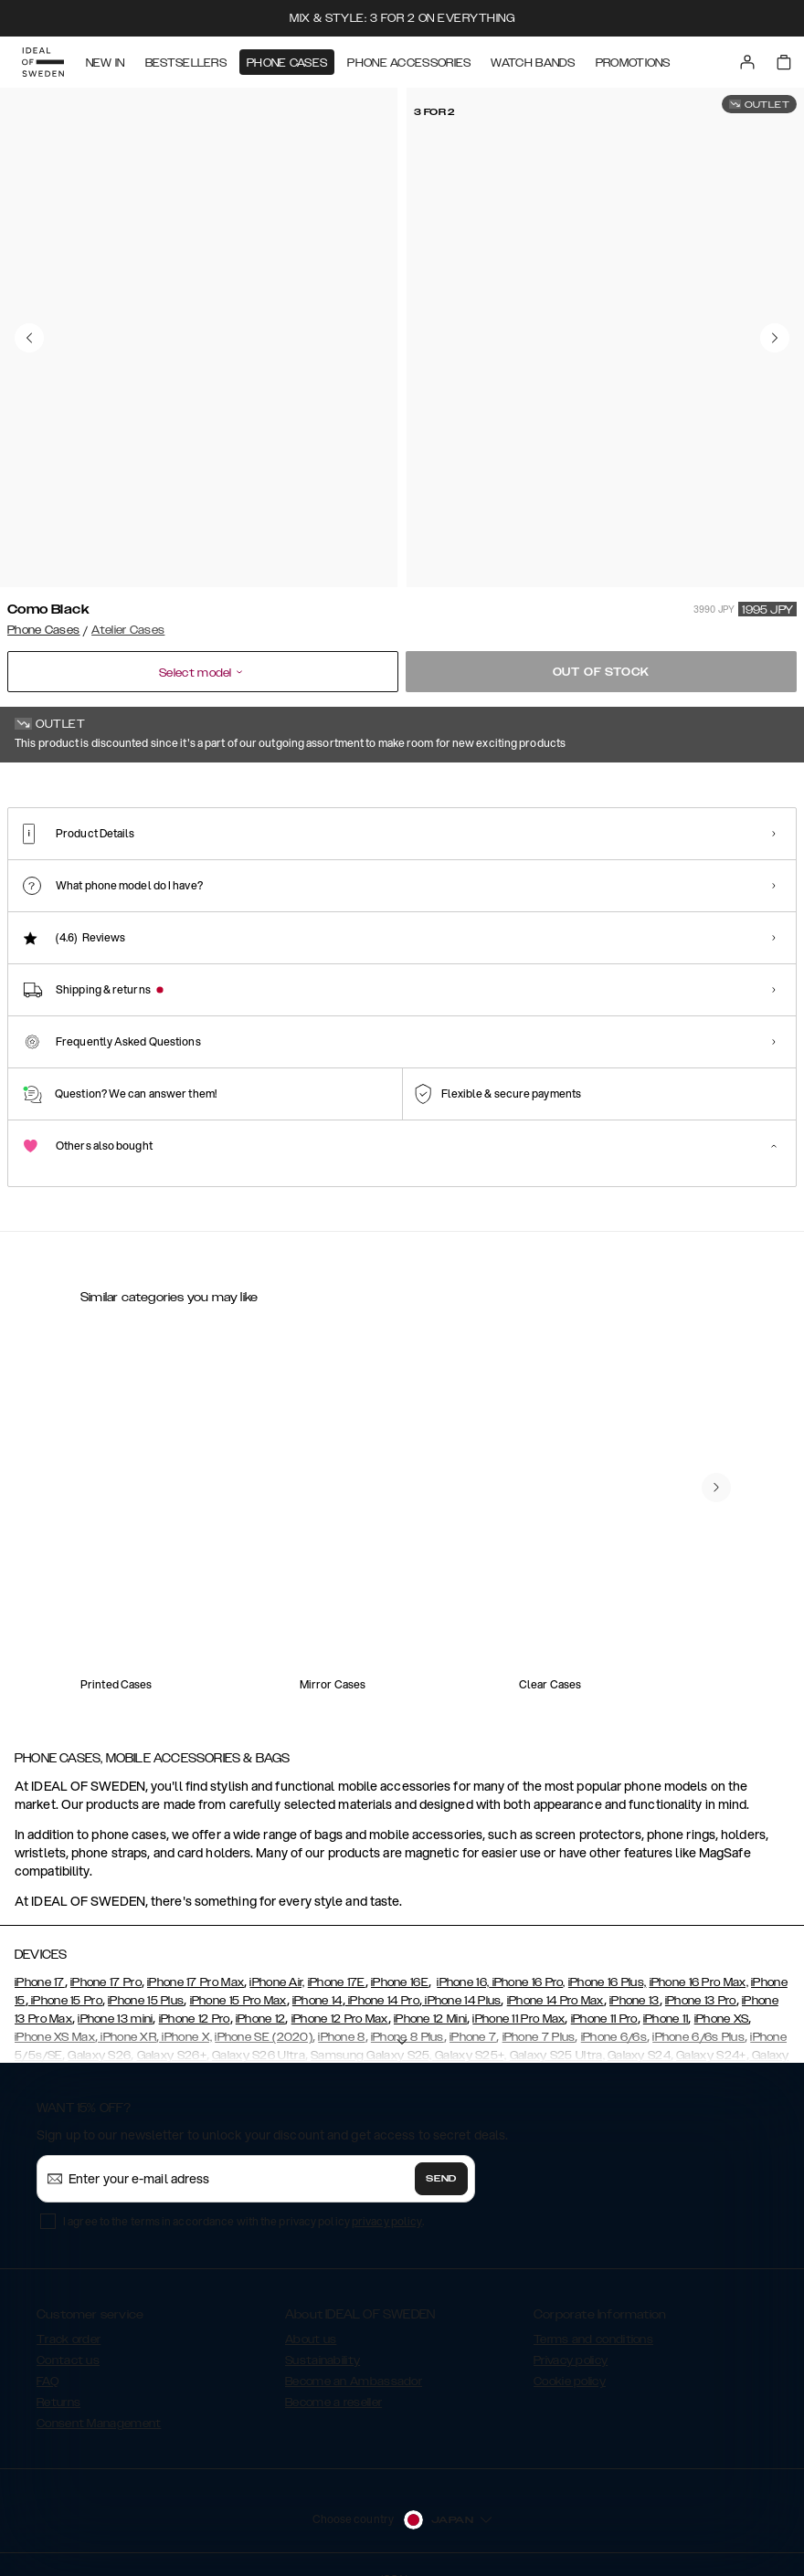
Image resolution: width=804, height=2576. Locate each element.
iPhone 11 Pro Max (518, 1995)
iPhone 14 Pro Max (555, 1977)
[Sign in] (747, 62)
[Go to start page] (43, 62)
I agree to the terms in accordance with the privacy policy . (243, 2197)
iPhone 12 (261, 1995)
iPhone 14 (317, 1977)
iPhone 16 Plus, (607, 1958)
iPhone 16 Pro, (527, 1958)
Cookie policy (570, 2357)
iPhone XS (721, 1995)
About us (310, 2315)
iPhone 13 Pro (700, 1977)
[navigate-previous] (716, 1463)
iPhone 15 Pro (65, 1977)
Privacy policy (571, 2336)
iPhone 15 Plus (146, 1977)
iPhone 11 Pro (604, 1995)
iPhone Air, (276, 1958)
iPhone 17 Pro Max (195, 1958)
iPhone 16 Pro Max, (699, 1958)
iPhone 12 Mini (430, 1995)
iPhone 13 (634, 1977)
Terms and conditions (593, 2315)
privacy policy (387, 2197)
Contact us (68, 2336)
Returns (58, 2378)
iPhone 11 (666, 1995)
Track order (68, 2315)
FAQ (47, 2357)
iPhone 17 (40, 1958)
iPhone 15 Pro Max (238, 1977)
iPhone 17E (336, 1958)
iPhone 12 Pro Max (339, 1995)
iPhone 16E (399, 1958)
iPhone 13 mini (115, 1995)
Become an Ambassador (353, 2357)
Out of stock (602, 672)
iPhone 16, (463, 1958)
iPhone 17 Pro (106, 1958)
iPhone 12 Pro (194, 1995)
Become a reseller (333, 2378)
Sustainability (322, 2336)
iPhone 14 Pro (382, 1977)
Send (441, 2155)
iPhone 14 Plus (462, 1977)
